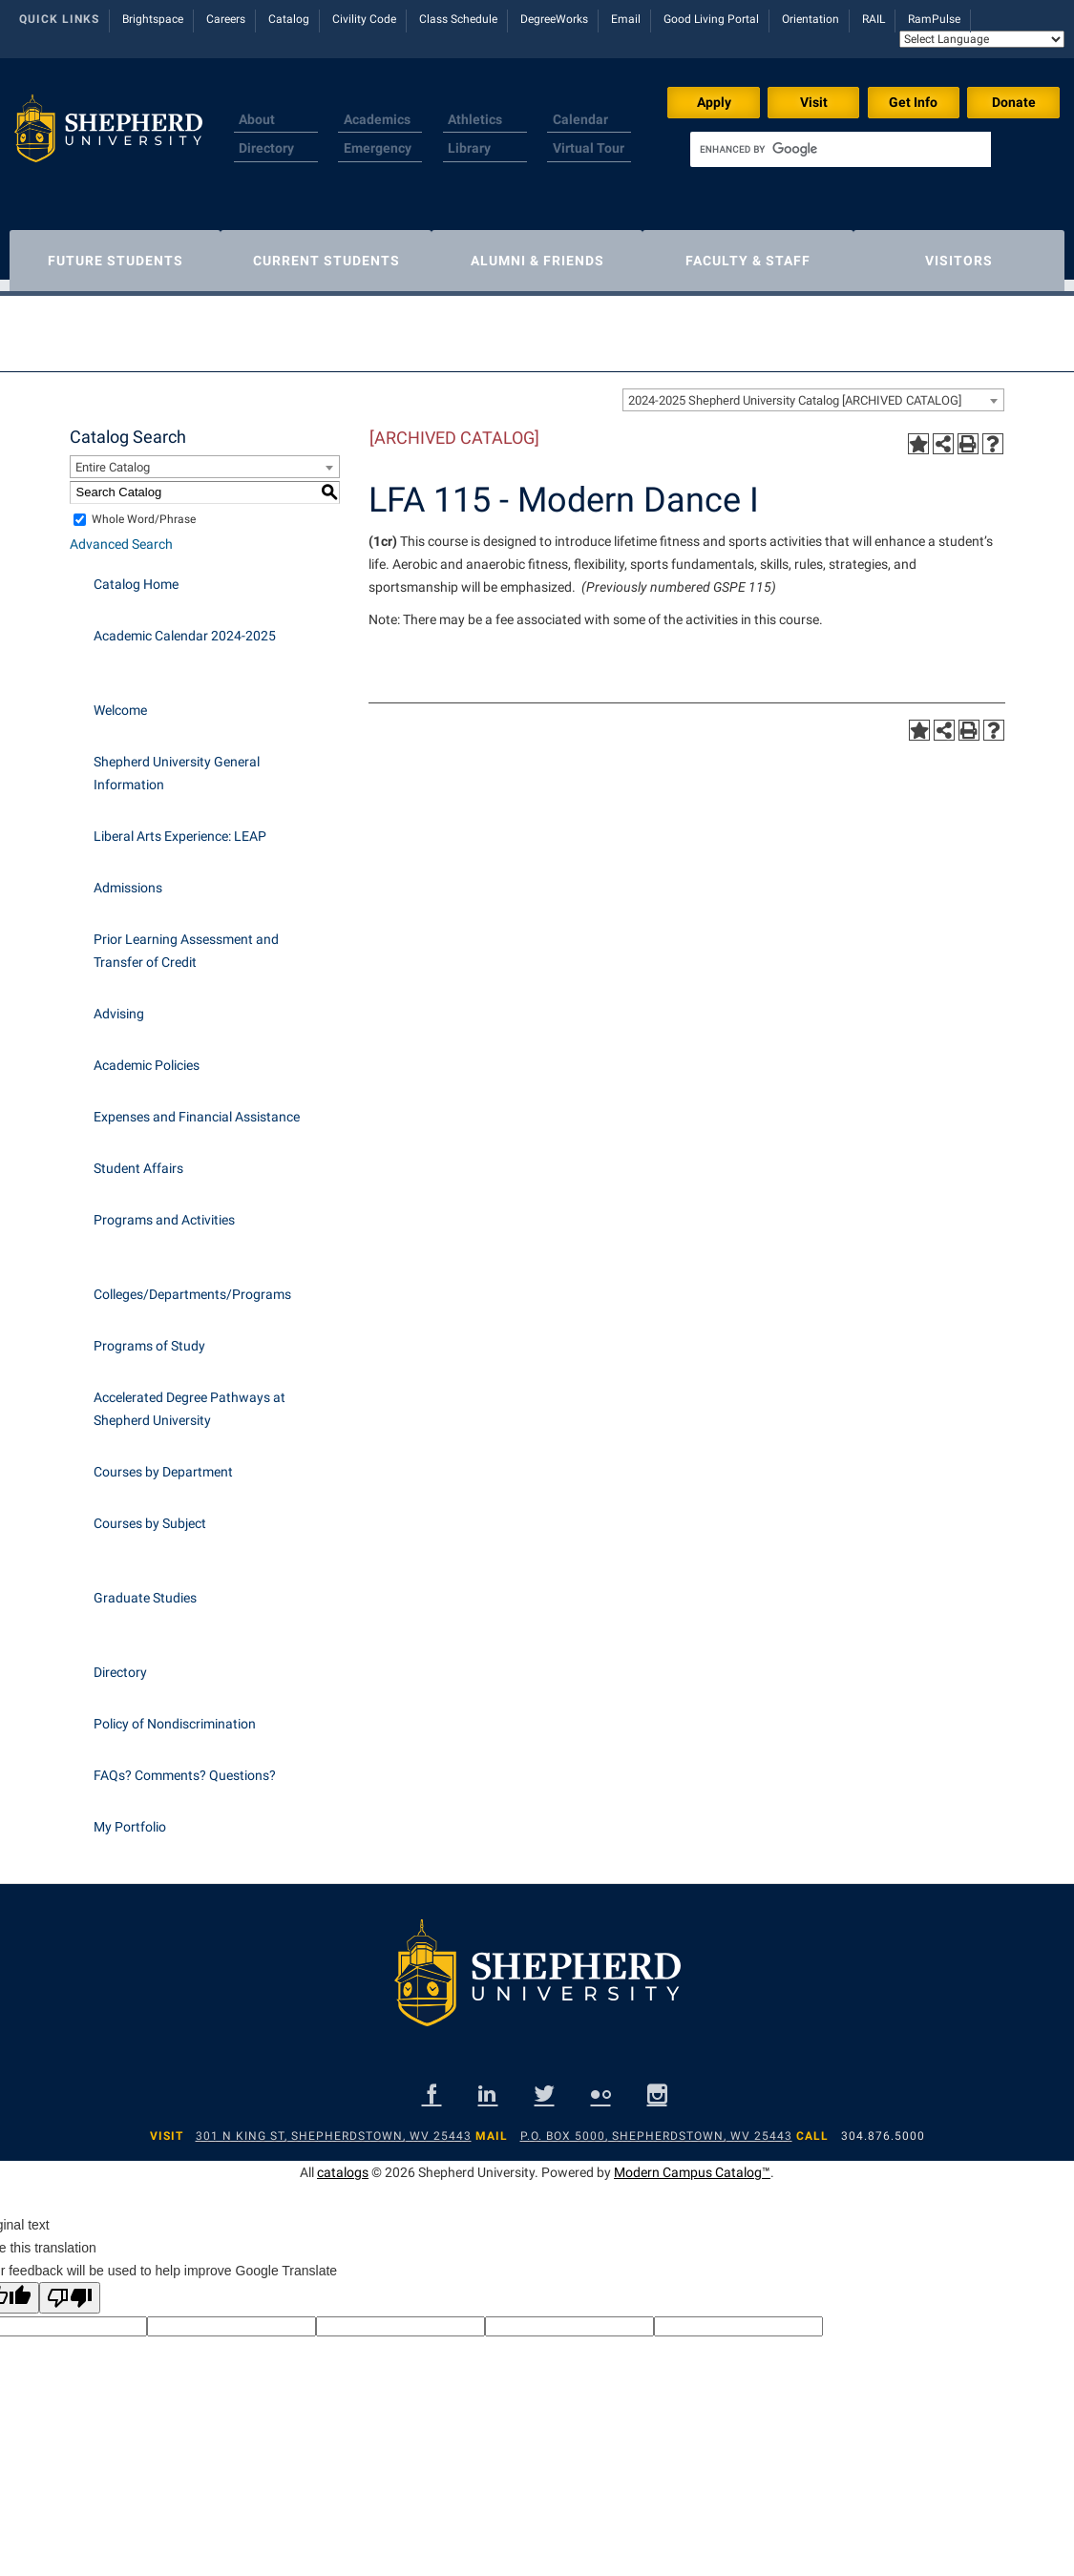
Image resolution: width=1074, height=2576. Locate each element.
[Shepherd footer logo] (537, 1978)
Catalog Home (136, 574)
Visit (814, 102)
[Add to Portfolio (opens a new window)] (918, 434)
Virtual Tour (588, 148)
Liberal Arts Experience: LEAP (180, 826)
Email (626, 19)
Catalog (288, 19)
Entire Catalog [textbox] (112, 457)
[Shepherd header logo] (108, 137)
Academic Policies (147, 1055)
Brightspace (152, 19)
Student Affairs (138, 1158)
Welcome (120, 700)
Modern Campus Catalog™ (692, 2162)
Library (469, 148)
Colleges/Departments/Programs (192, 1284)
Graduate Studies (145, 1588)
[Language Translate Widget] (981, 39)
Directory (266, 148)
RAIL (873, 19)
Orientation (810, 19)
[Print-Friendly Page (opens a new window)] (968, 434)
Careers (225, 19)
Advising (119, 1004)
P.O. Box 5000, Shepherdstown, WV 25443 (656, 2126)
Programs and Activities (164, 1210)
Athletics (475, 119)
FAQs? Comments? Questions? (185, 1765)
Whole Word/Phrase (144, 509)
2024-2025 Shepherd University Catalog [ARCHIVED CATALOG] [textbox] (794, 391)
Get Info (913, 102)
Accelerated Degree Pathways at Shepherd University (189, 1399)
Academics (377, 119)
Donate (1014, 102)
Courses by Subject (150, 1513)
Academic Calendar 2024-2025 (185, 626)
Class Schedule (458, 19)
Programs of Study (149, 1336)
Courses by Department (163, 1462)
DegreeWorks (554, 19)
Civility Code (364, 19)
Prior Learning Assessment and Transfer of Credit (186, 941)
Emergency (377, 148)
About (257, 119)
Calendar (580, 119)
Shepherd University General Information (177, 763)
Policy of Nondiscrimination (175, 1714)
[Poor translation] (69, 2288)
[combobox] (813, 390)
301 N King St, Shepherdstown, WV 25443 (334, 2126)
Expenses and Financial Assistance (197, 1107)
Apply (714, 102)
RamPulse (934, 19)
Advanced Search (121, 534)
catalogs (343, 2162)
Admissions (128, 878)
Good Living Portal (711, 19)
